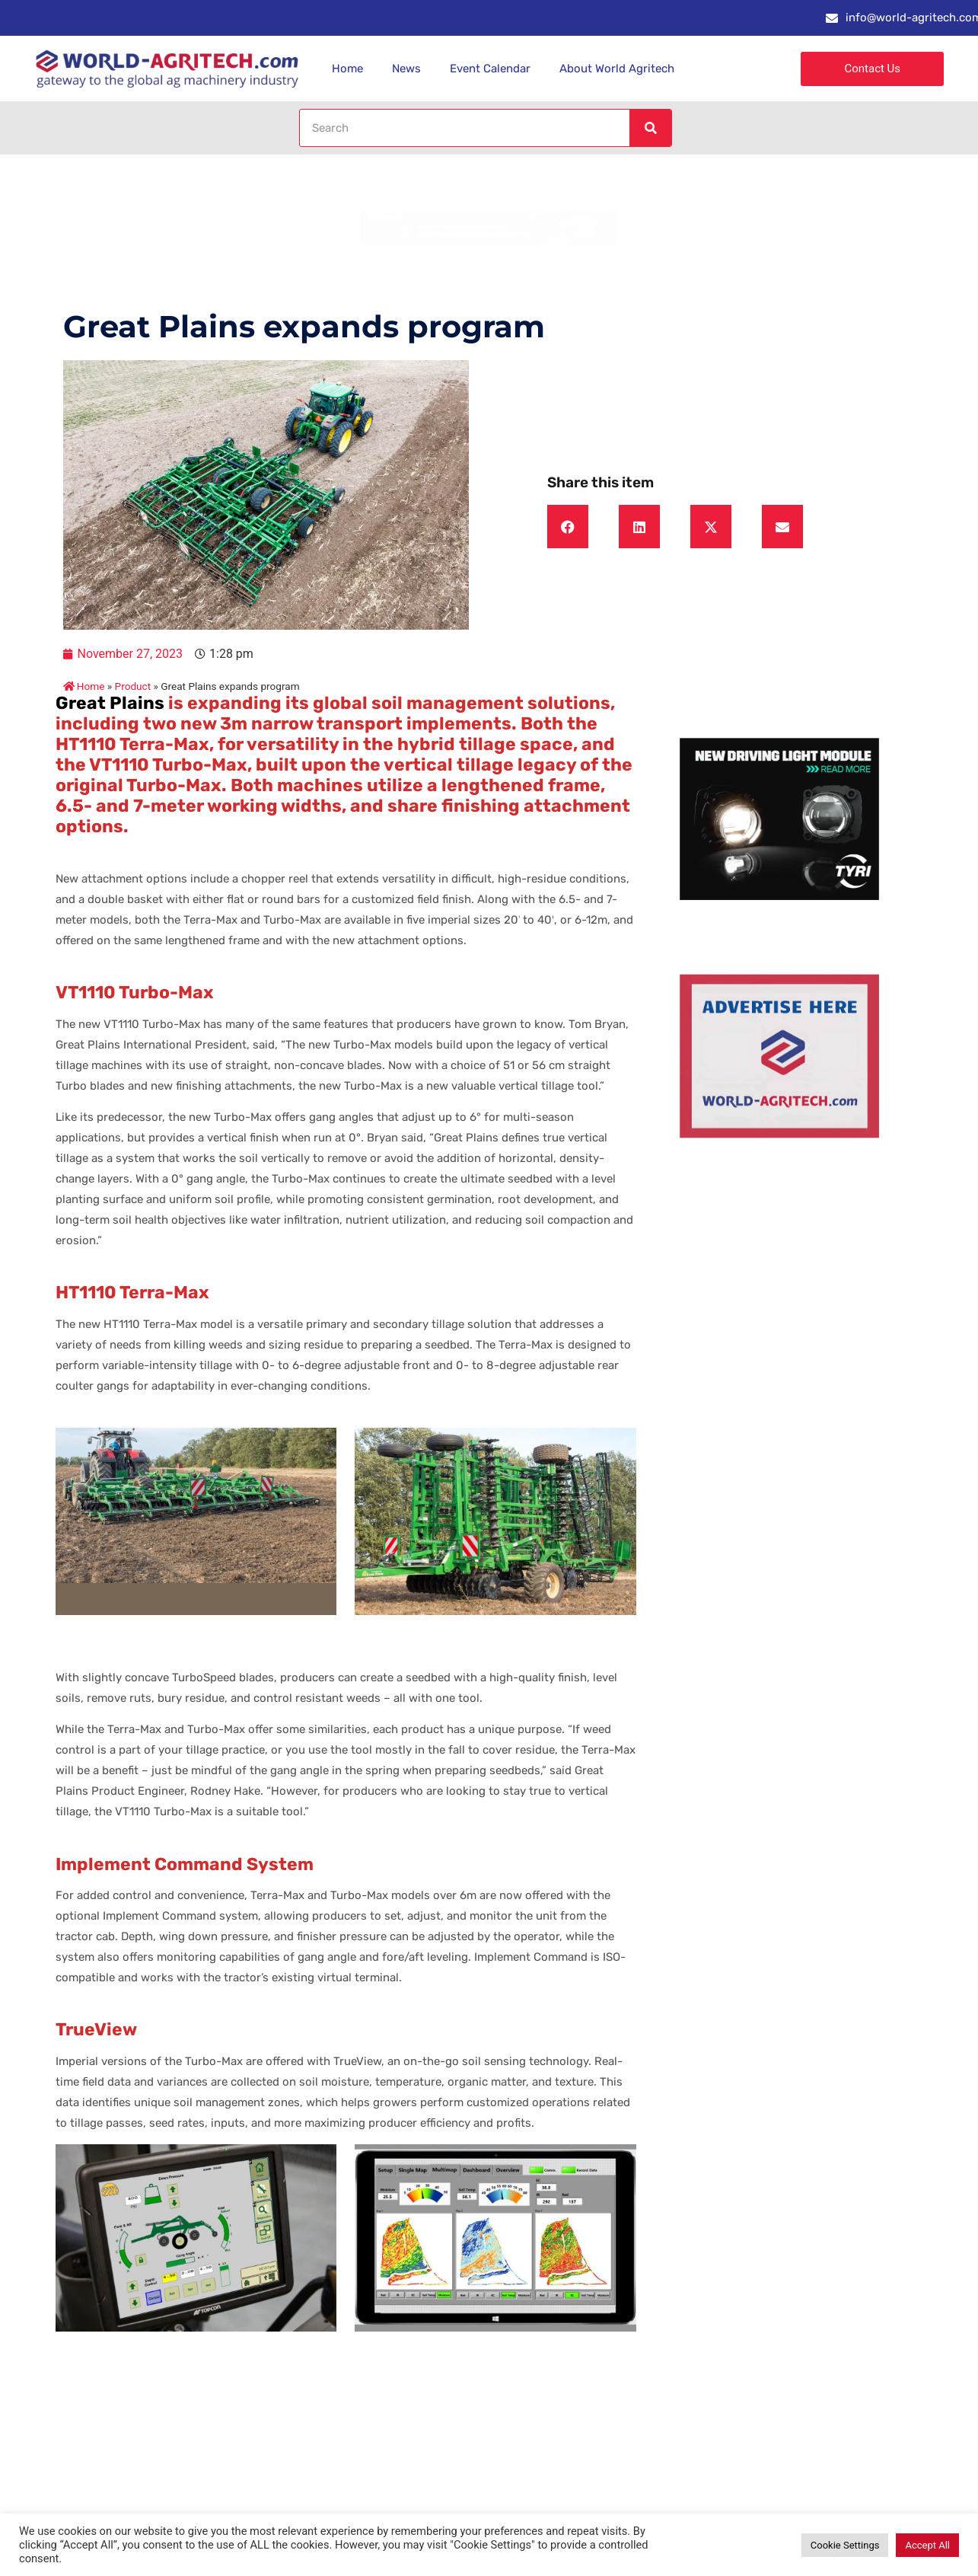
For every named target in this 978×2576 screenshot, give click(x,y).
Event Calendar (490, 68)
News (406, 68)
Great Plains (110, 702)
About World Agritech (616, 68)
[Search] (650, 128)
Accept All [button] (927, 2545)
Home (347, 68)
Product (133, 686)
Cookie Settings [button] (845, 2545)
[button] (567, 527)
